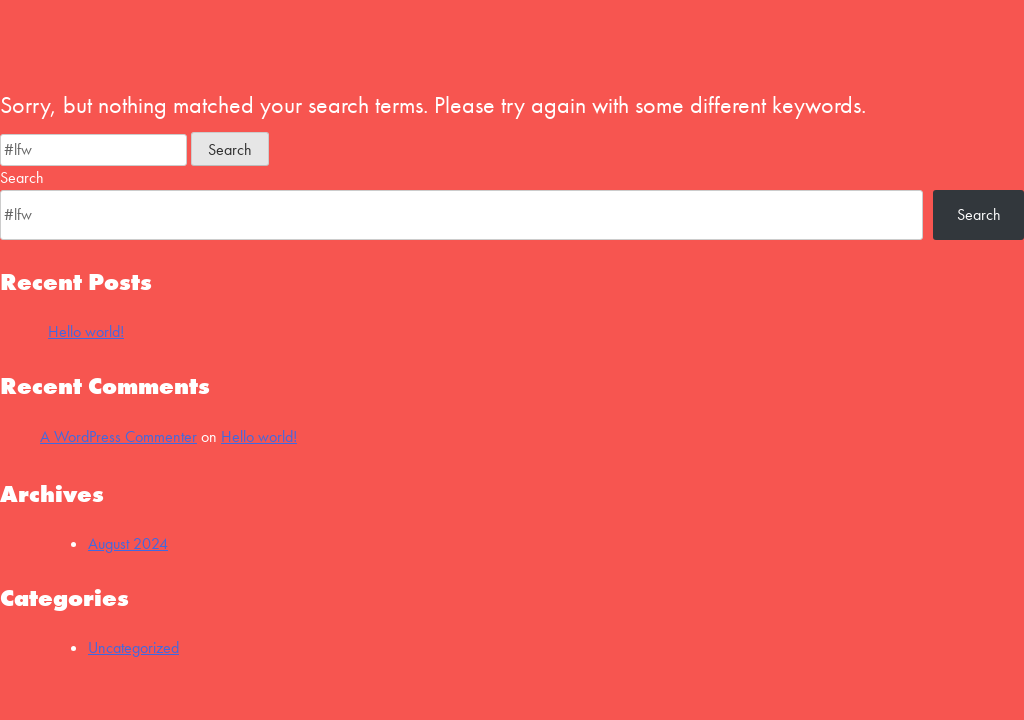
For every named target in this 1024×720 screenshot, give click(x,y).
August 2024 (128, 543)
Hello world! (86, 331)
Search (22, 177)
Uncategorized (133, 647)
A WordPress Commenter (118, 436)
